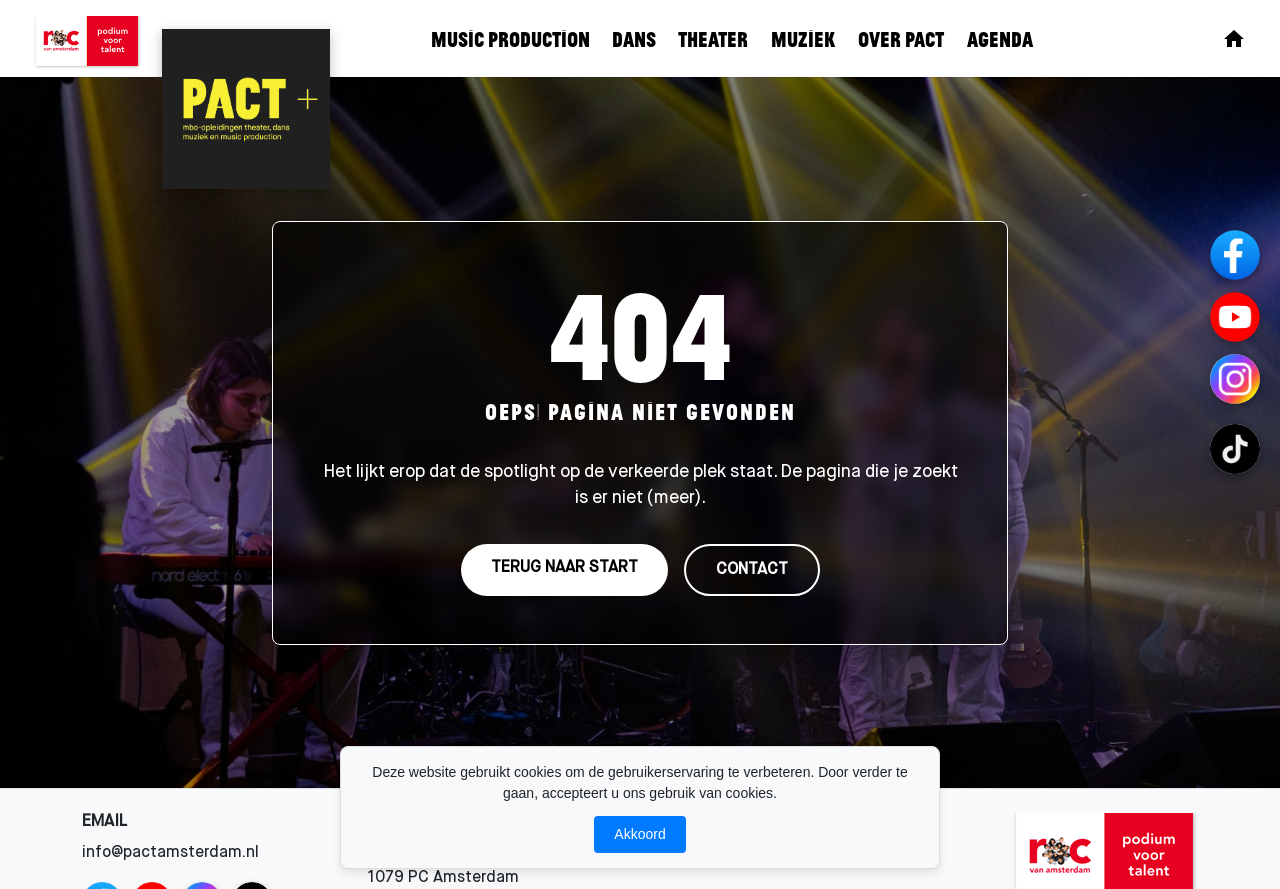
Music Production (510, 38)
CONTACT (752, 570)
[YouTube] (1235, 317)
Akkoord (639, 834)
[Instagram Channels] (1235, 379)
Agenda (1000, 38)
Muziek (803, 38)
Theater (713, 38)
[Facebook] (1235, 255)
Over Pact (901, 38)
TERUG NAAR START (564, 568)
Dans (634, 38)
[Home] (1234, 39)
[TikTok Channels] (1235, 449)
